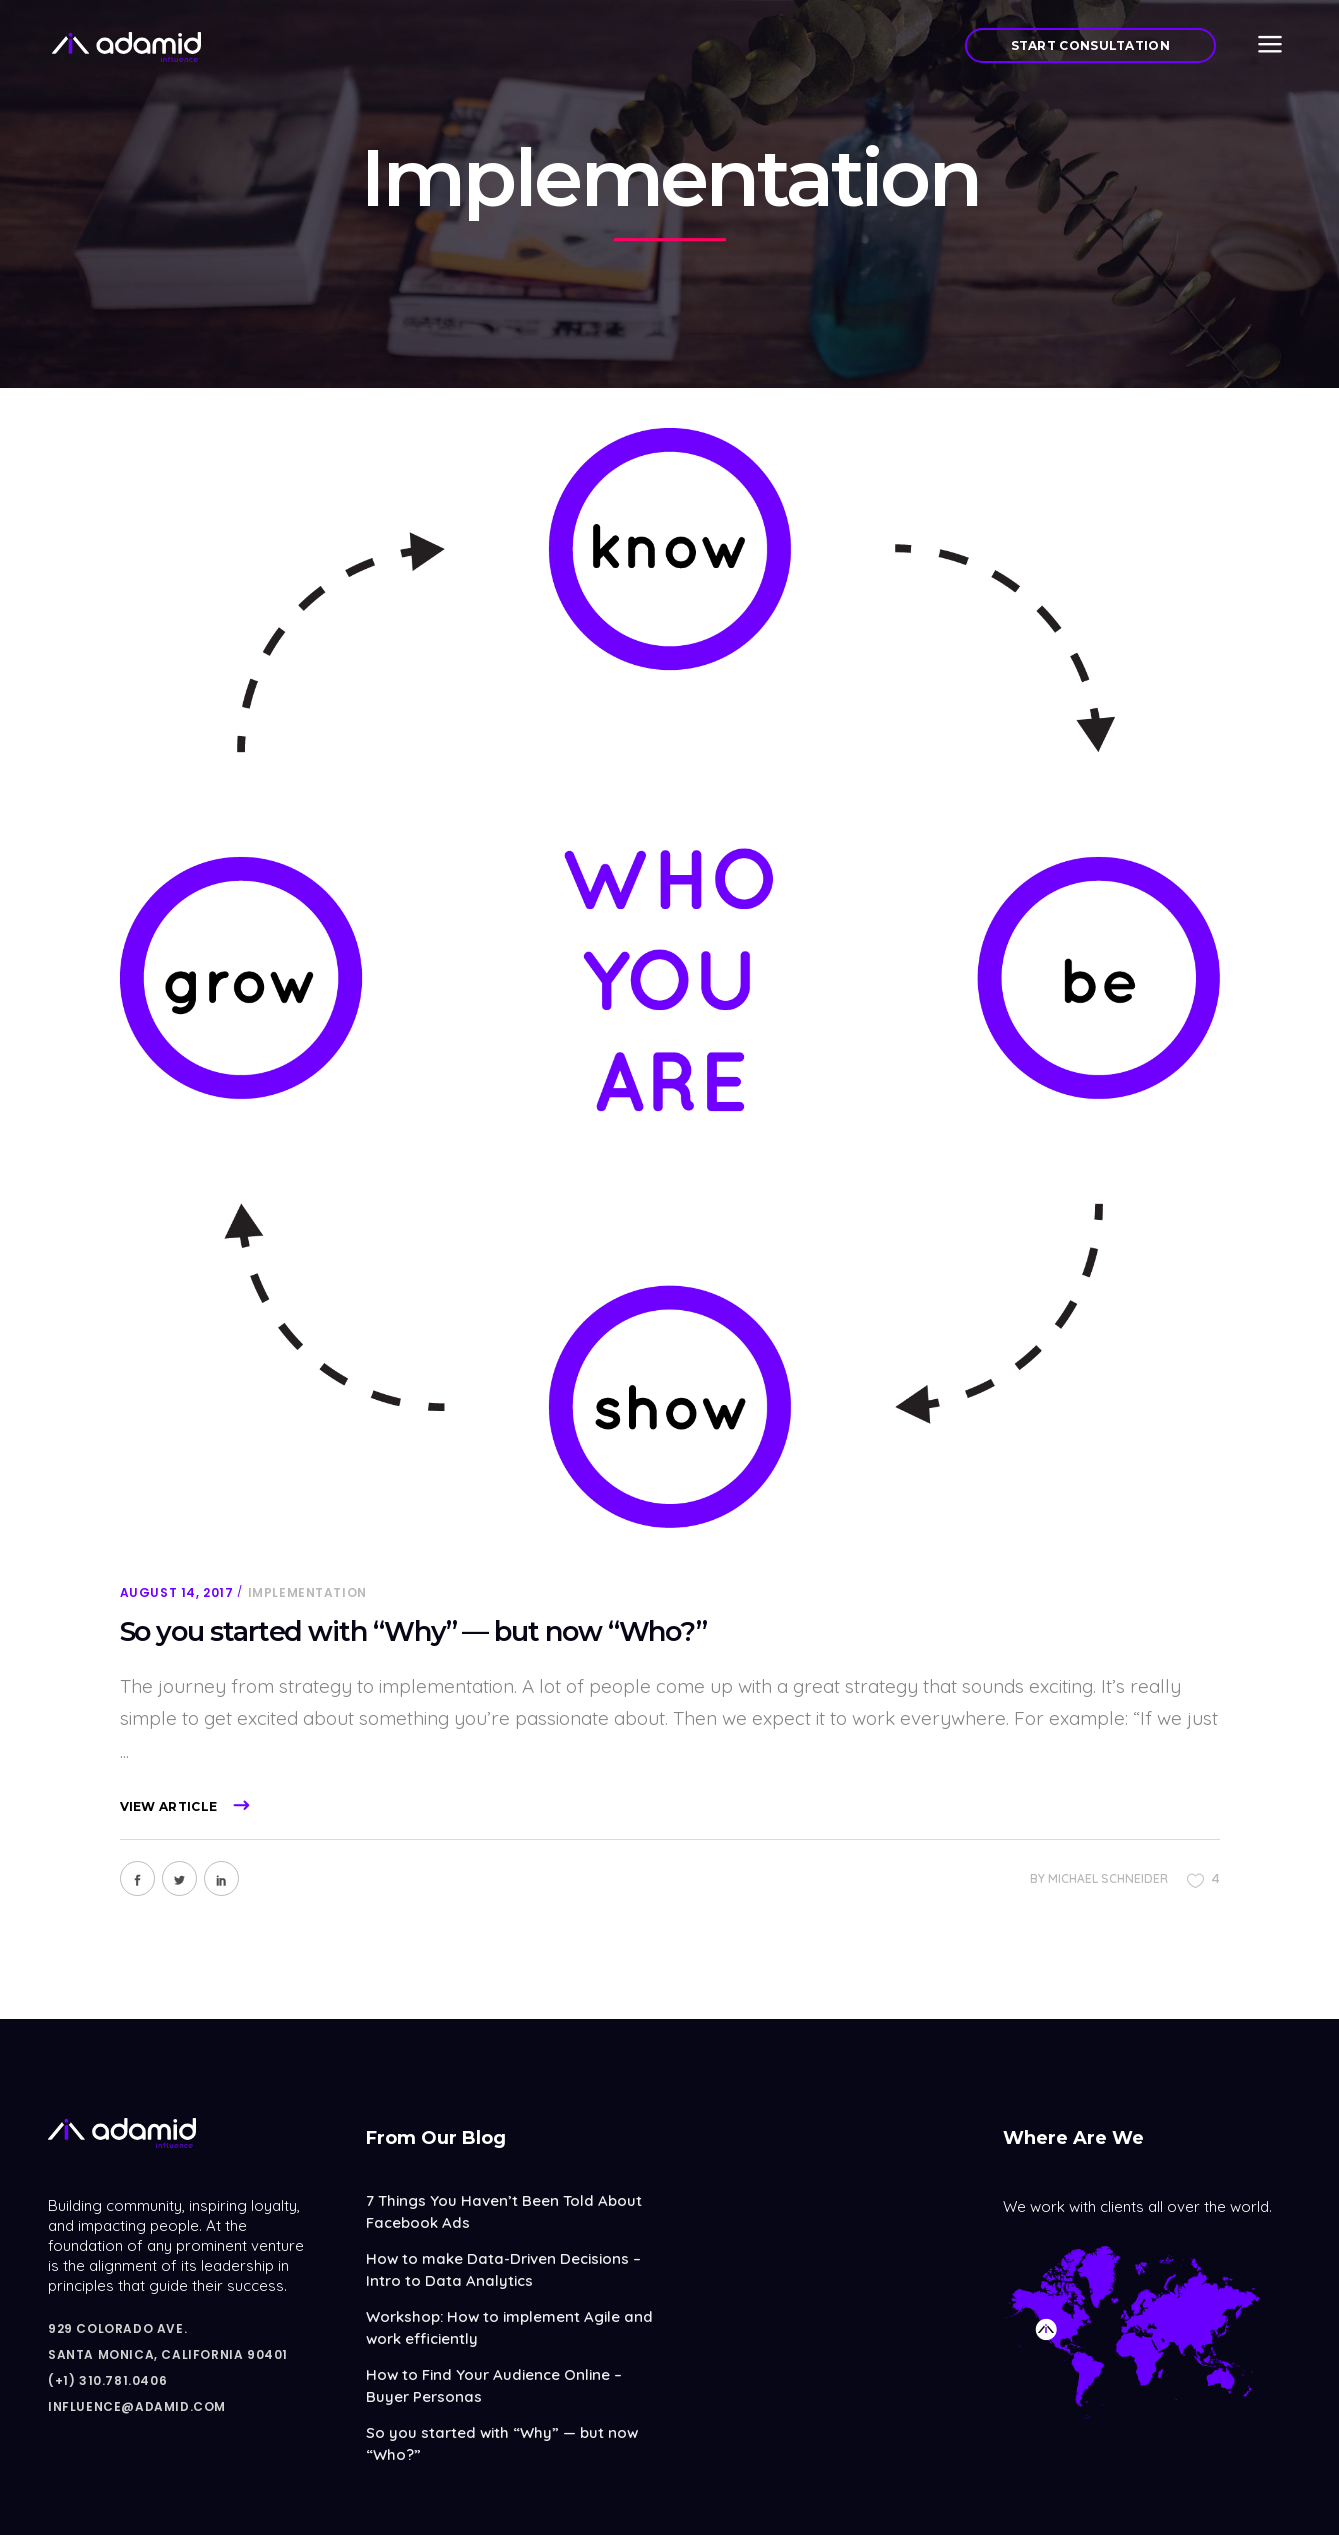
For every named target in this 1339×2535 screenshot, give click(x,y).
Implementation (307, 1592)
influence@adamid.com (137, 2406)
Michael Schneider (1108, 1878)
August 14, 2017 (177, 1592)
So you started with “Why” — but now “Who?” (414, 1631)
